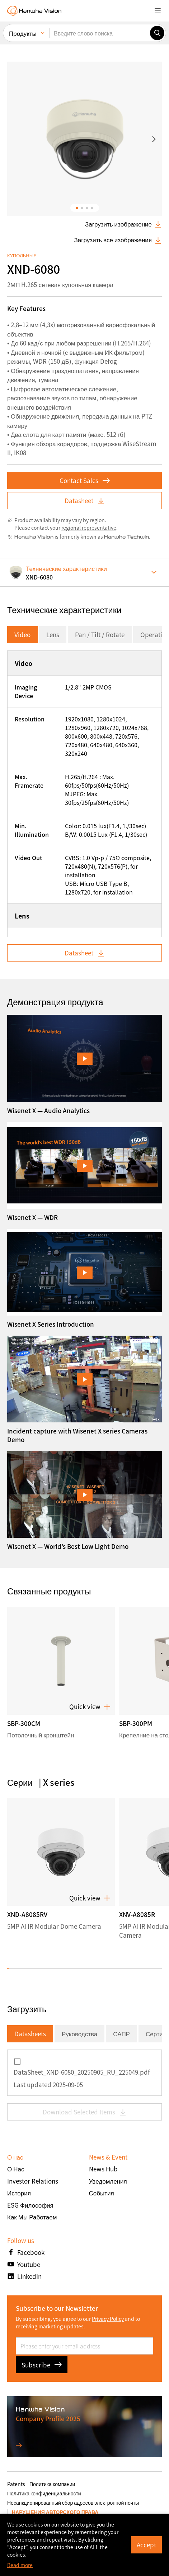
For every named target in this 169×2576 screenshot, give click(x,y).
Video (22, 634)
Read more (20, 2564)
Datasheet (85, 500)
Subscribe (42, 2364)
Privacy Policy (108, 2318)
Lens (52, 634)
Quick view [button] (90, 1706)
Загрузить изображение (123, 224)
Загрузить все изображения (118, 239)
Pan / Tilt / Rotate (100, 634)
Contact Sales (85, 480)
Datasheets (30, 2033)
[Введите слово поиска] (99, 33)
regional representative (88, 527)
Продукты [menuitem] (23, 33)
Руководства (79, 2033)
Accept (146, 2544)
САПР (121, 2033)
